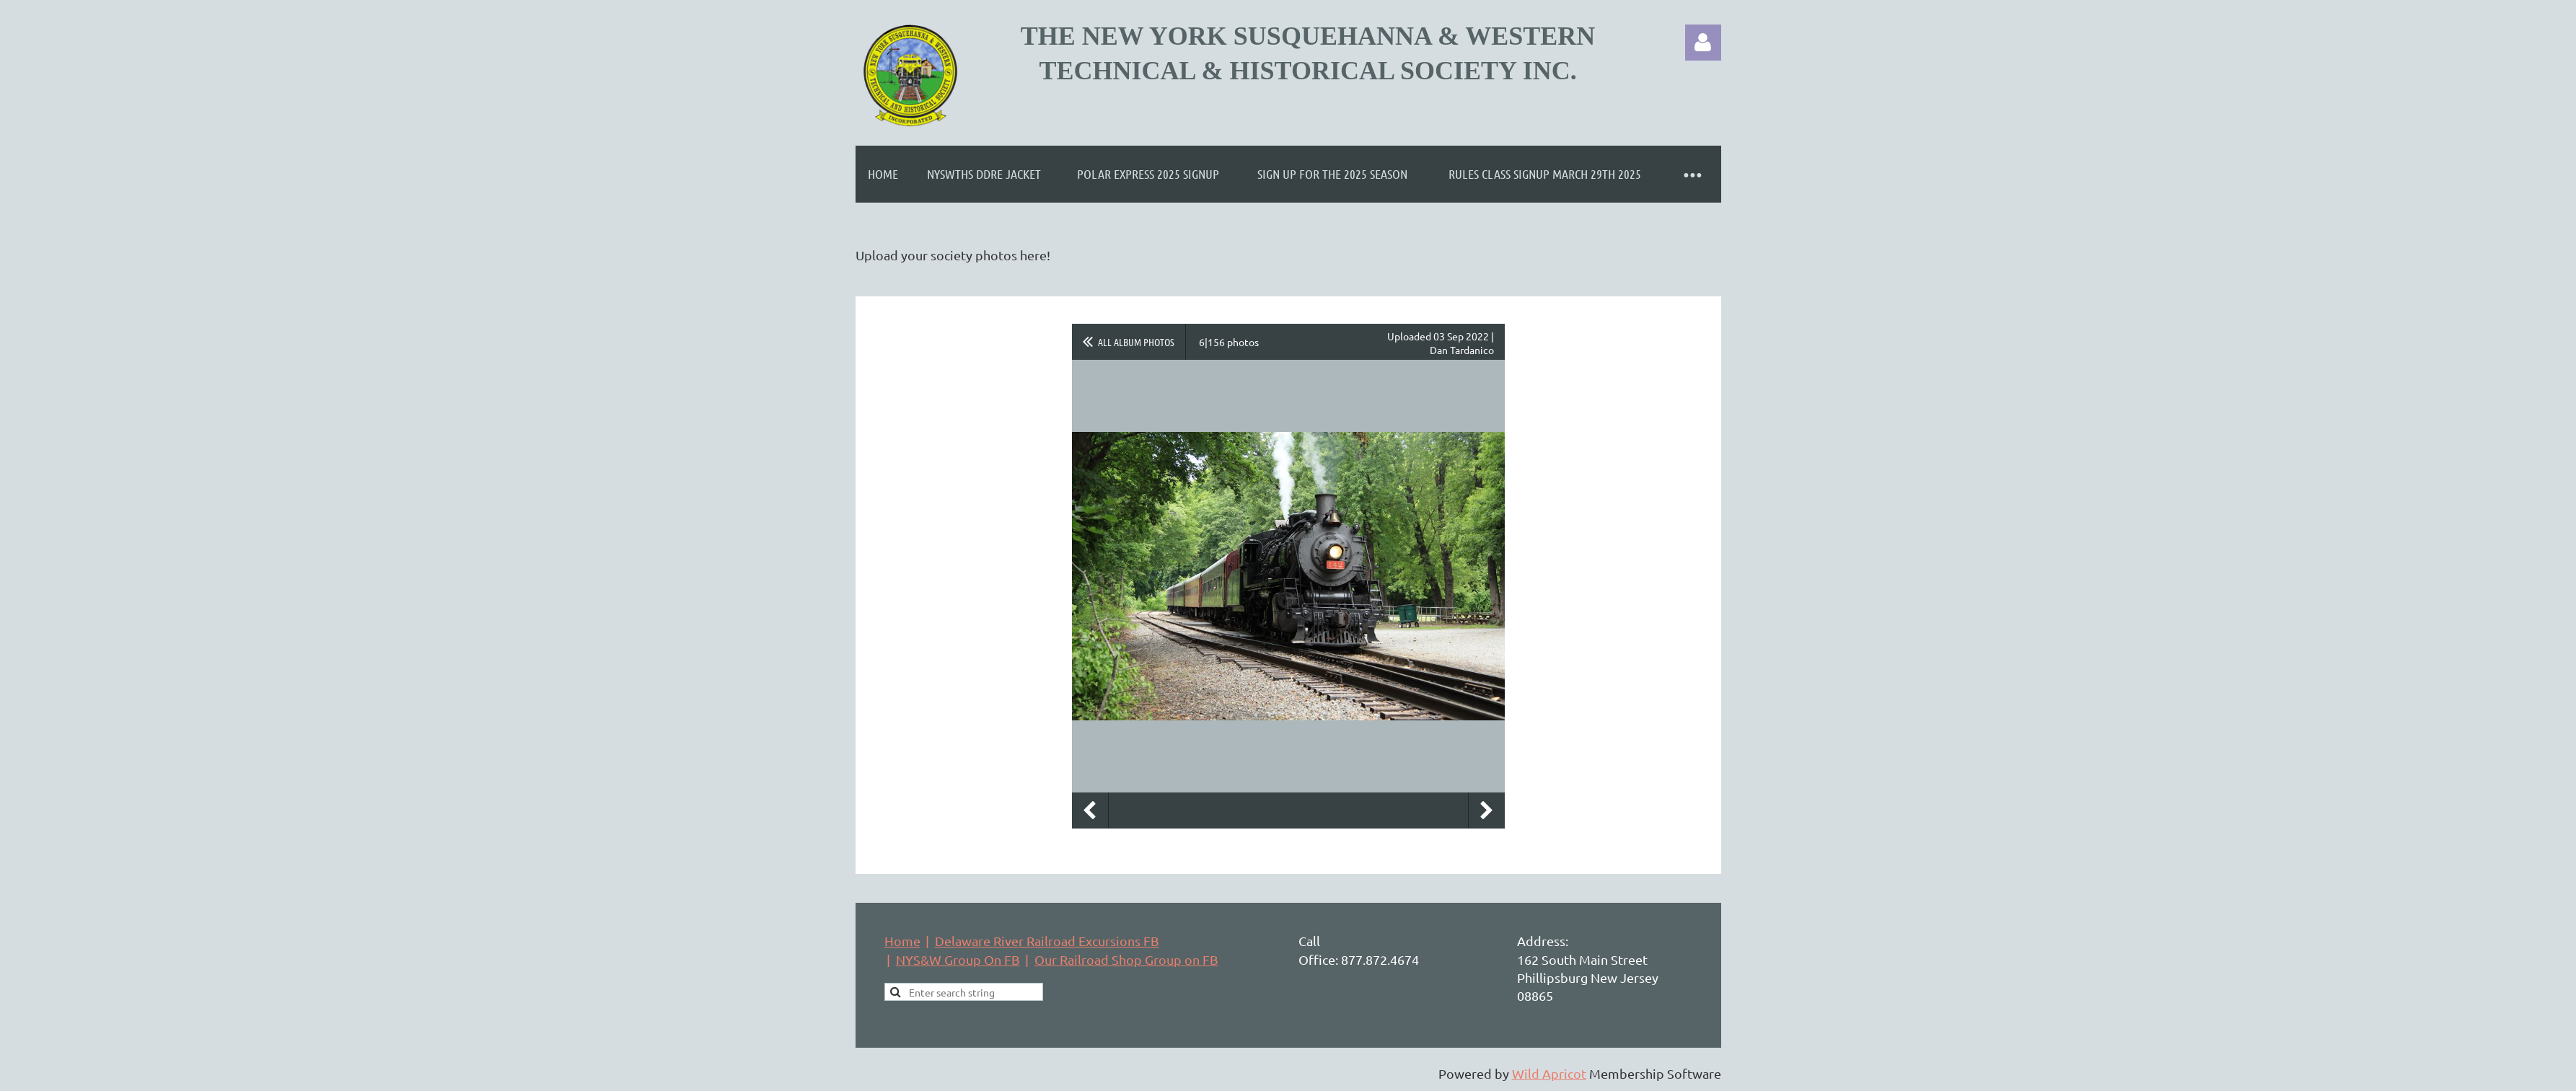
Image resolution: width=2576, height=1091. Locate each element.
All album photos (1136, 341)
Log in (1703, 43)
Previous (1090, 810)
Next (1487, 810)
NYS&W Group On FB (958, 959)
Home (902, 940)
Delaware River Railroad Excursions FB (1047, 940)
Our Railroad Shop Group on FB (1126, 959)
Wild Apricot (1549, 1073)
